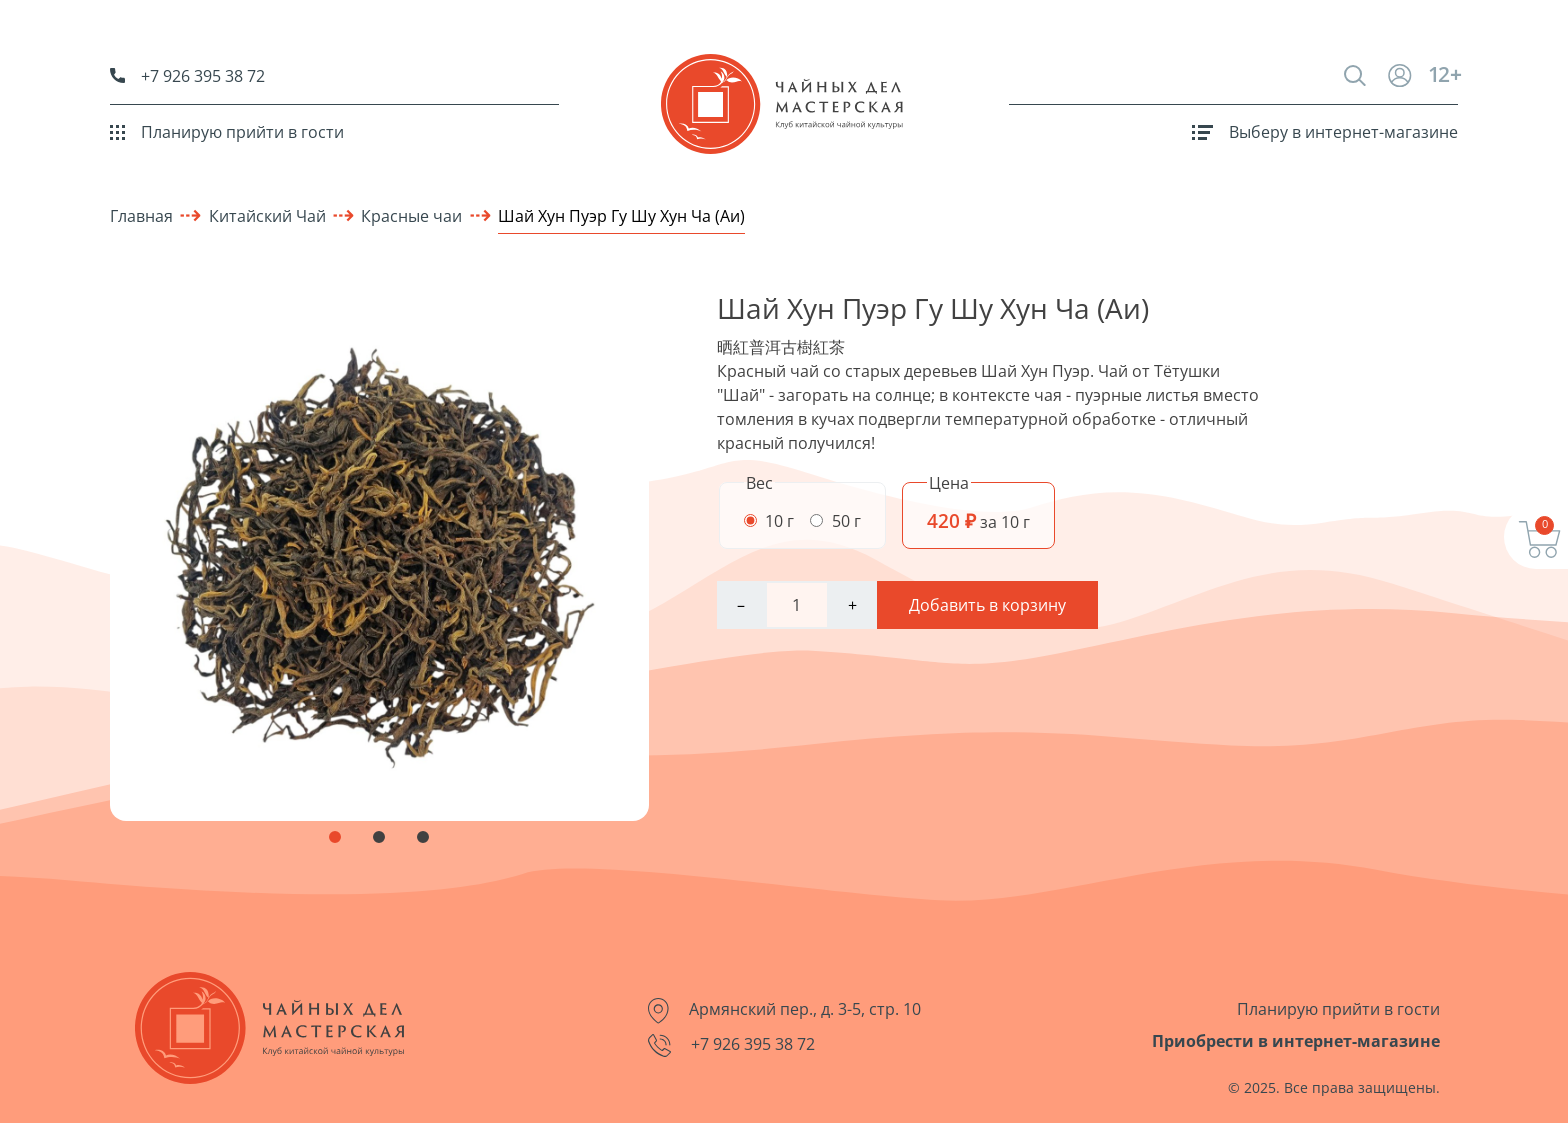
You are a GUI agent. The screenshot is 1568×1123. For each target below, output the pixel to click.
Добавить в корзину (987, 605)
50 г (835, 521)
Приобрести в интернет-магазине (1296, 1041)
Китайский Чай (267, 216)
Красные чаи (411, 216)
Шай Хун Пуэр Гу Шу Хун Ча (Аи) (621, 216)
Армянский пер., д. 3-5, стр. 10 (784, 1011)
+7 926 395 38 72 (187, 76)
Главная (141, 216)
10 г (769, 521)
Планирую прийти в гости (227, 132)
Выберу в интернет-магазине (1325, 132)
